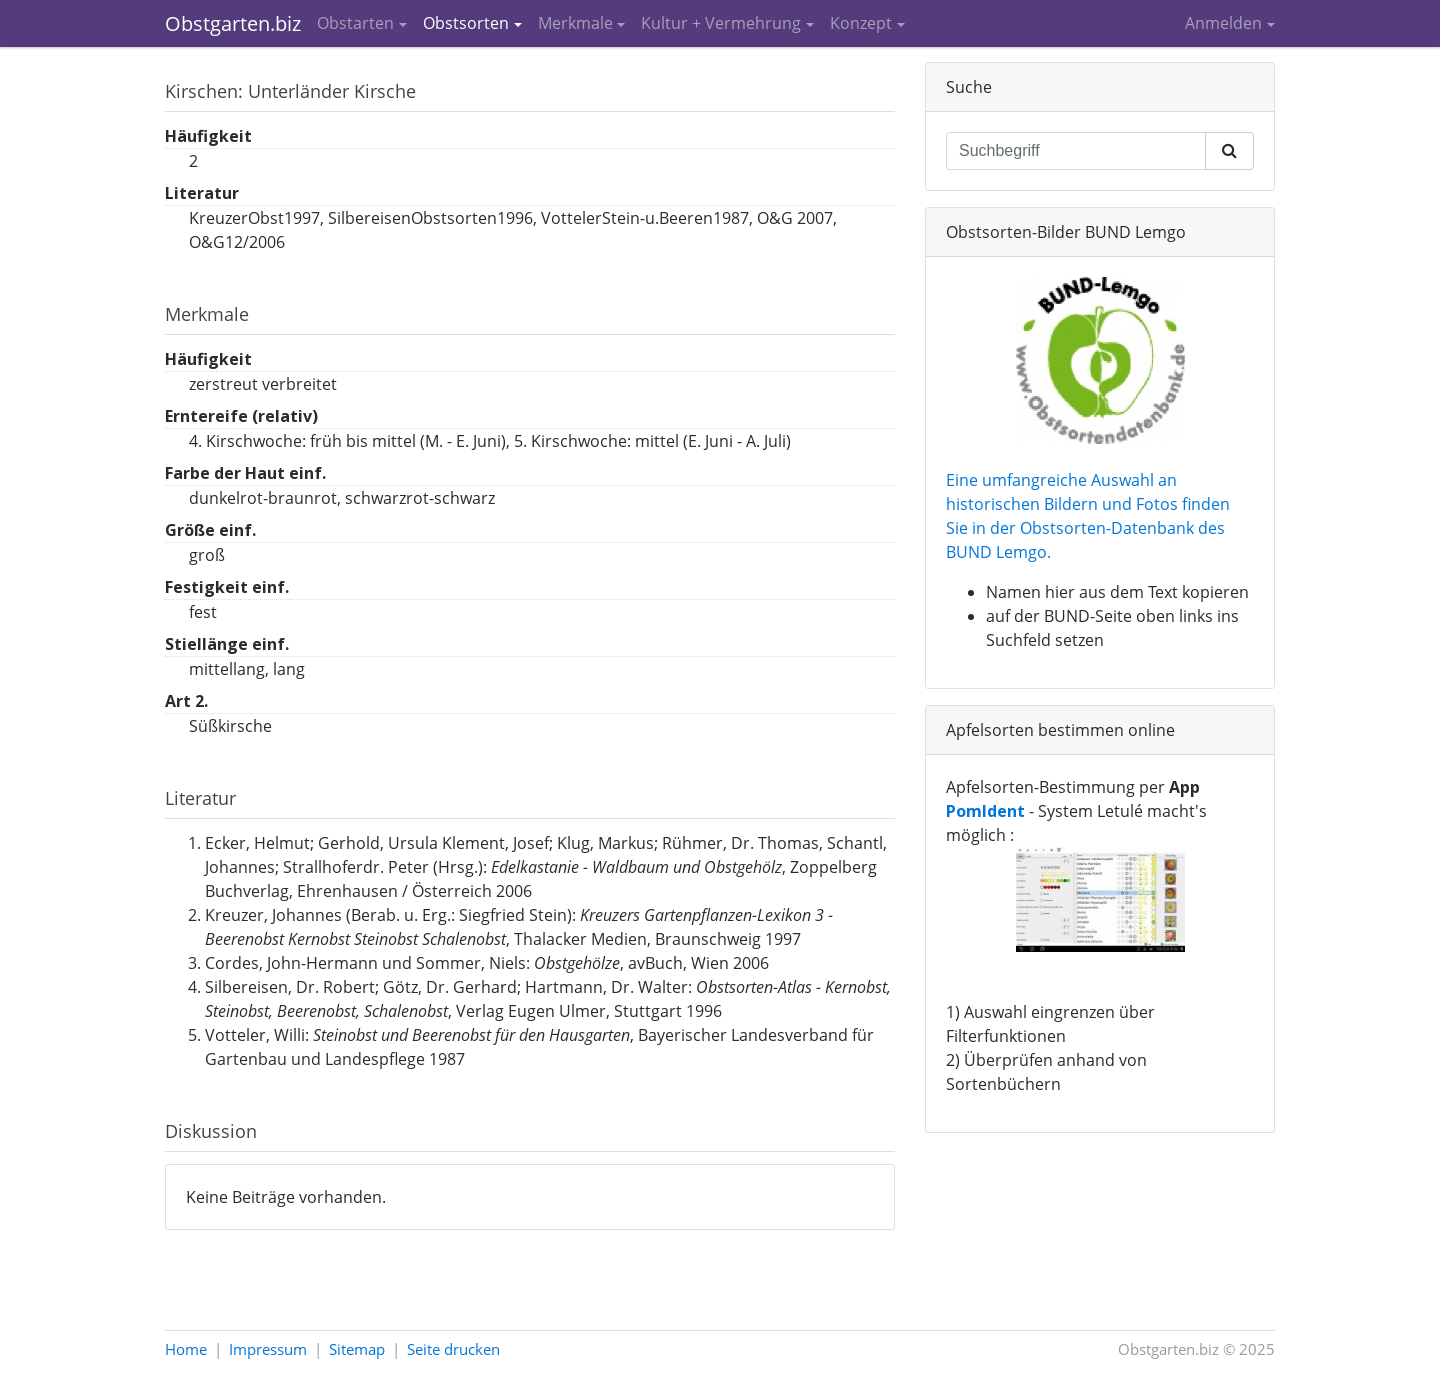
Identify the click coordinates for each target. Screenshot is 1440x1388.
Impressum (268, 1349)
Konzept (861, 23)
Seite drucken (453, 1349)
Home (186, 1349)
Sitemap (357, 1349)
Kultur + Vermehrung (721, 23)
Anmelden (1223, 23)
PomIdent (985, 811)
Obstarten (355, 23)
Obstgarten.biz (233, 23)
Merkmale (575, 23)
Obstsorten (466, 23)
